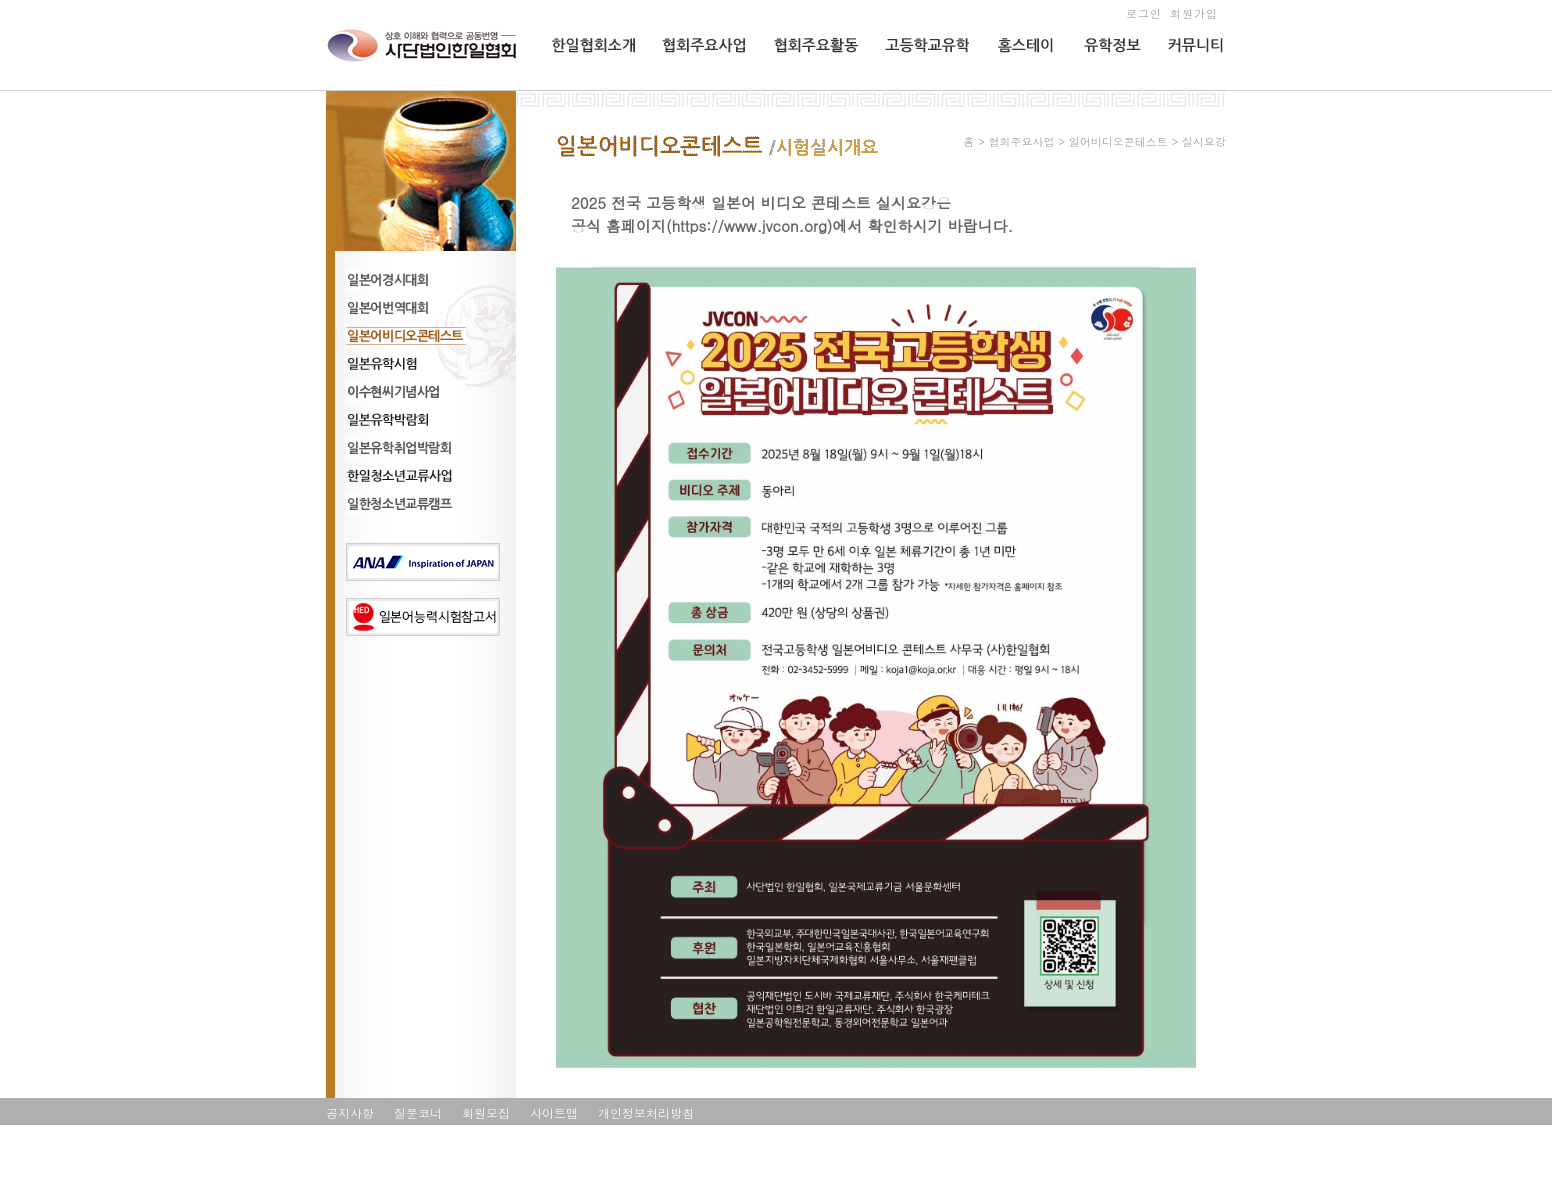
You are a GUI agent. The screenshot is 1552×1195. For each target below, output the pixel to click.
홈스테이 (1018, 86)
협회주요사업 (697, 86)
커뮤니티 (1190, 86)
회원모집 (486, 1112)
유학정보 (1105, 86)
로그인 (1144, 13)
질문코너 (418, 1112)
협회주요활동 (808, 86)
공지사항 (350, 1112)
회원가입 (1194, 13)
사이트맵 (554, 1112)
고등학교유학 (919, 86)
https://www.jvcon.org (749, 225)
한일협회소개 (587, 86)
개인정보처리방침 (646, 1112)
